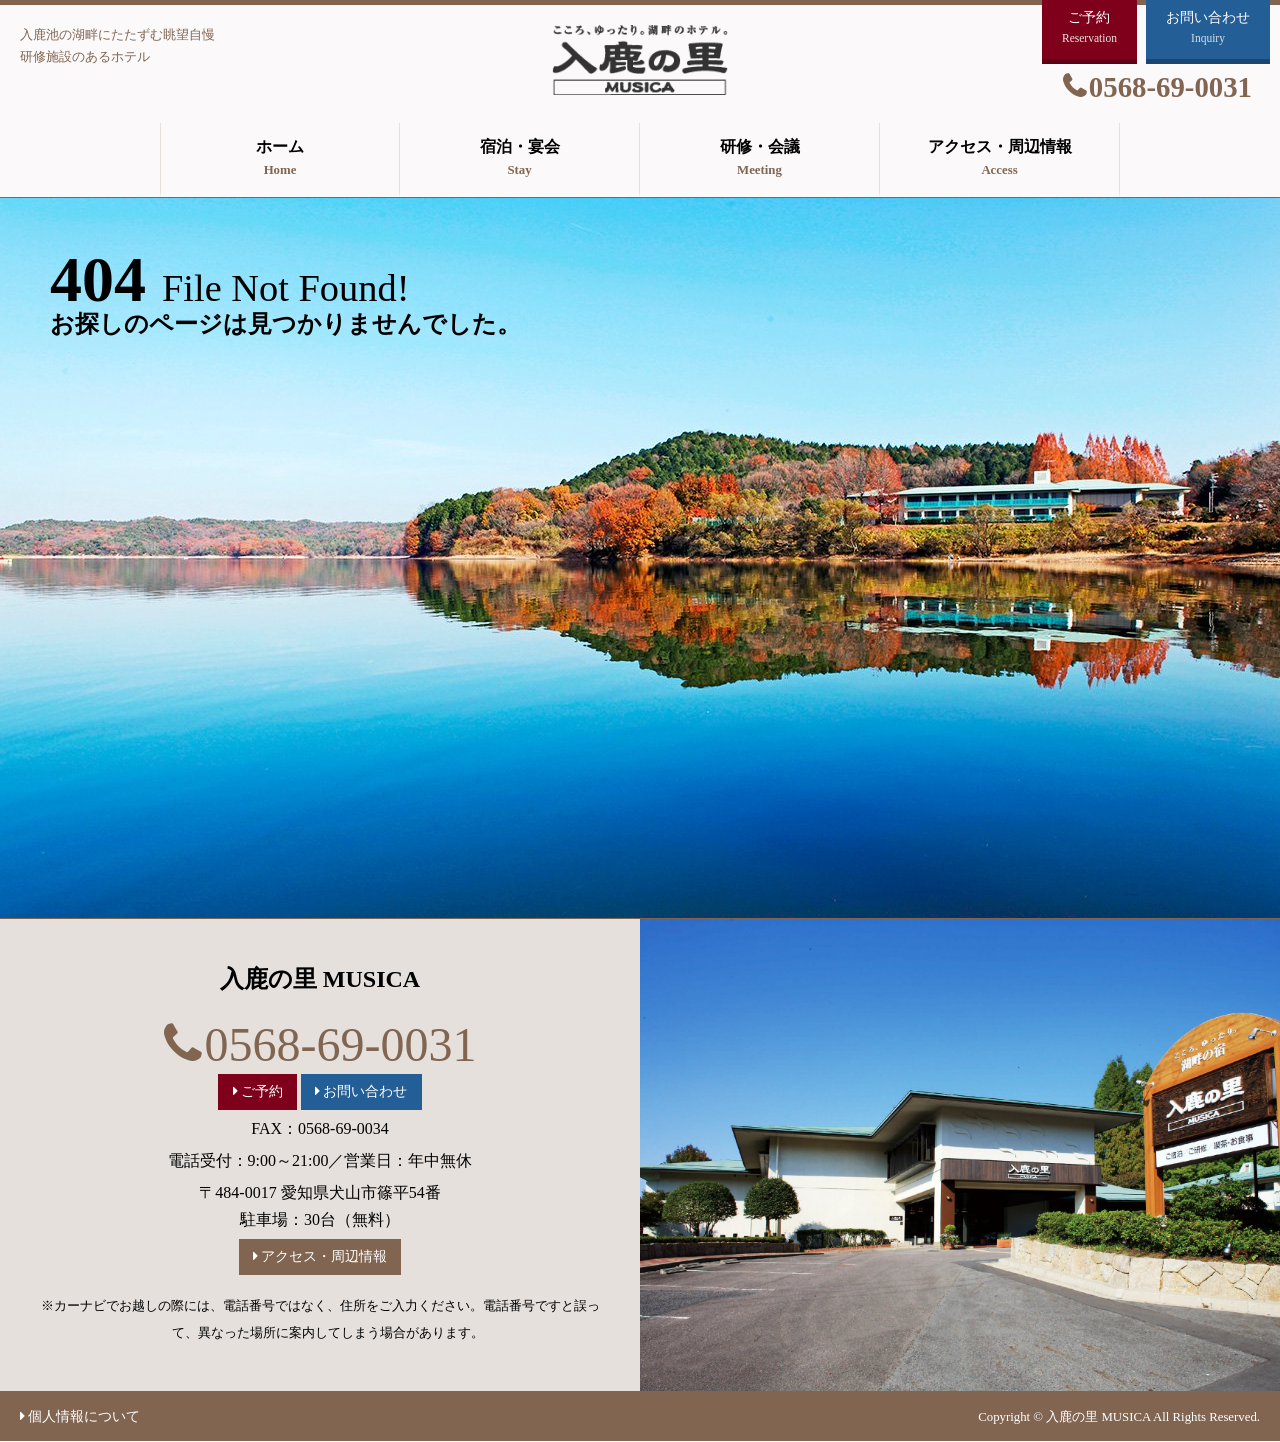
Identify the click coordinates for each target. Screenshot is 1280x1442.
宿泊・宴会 (519, 160)
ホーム (280, 160)
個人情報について (84, 1416)
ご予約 (262, 1091)
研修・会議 (759, 160)
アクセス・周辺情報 (999, 160)
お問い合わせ (365, 1091)
